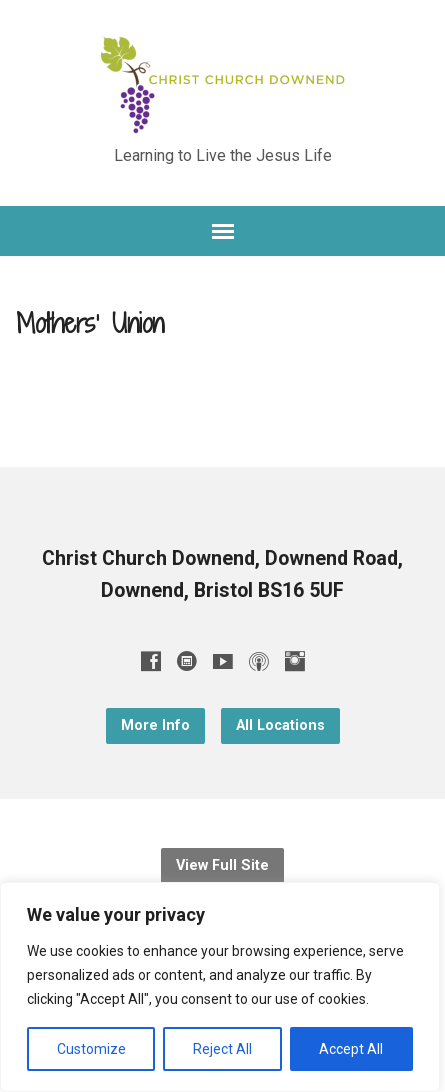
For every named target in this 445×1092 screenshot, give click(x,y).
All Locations (280, 725)
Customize (91, 1049)
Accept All (351, 1049)
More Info (155, 725)
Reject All (222, 1049)
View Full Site (222, 865)
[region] (220, 987)
